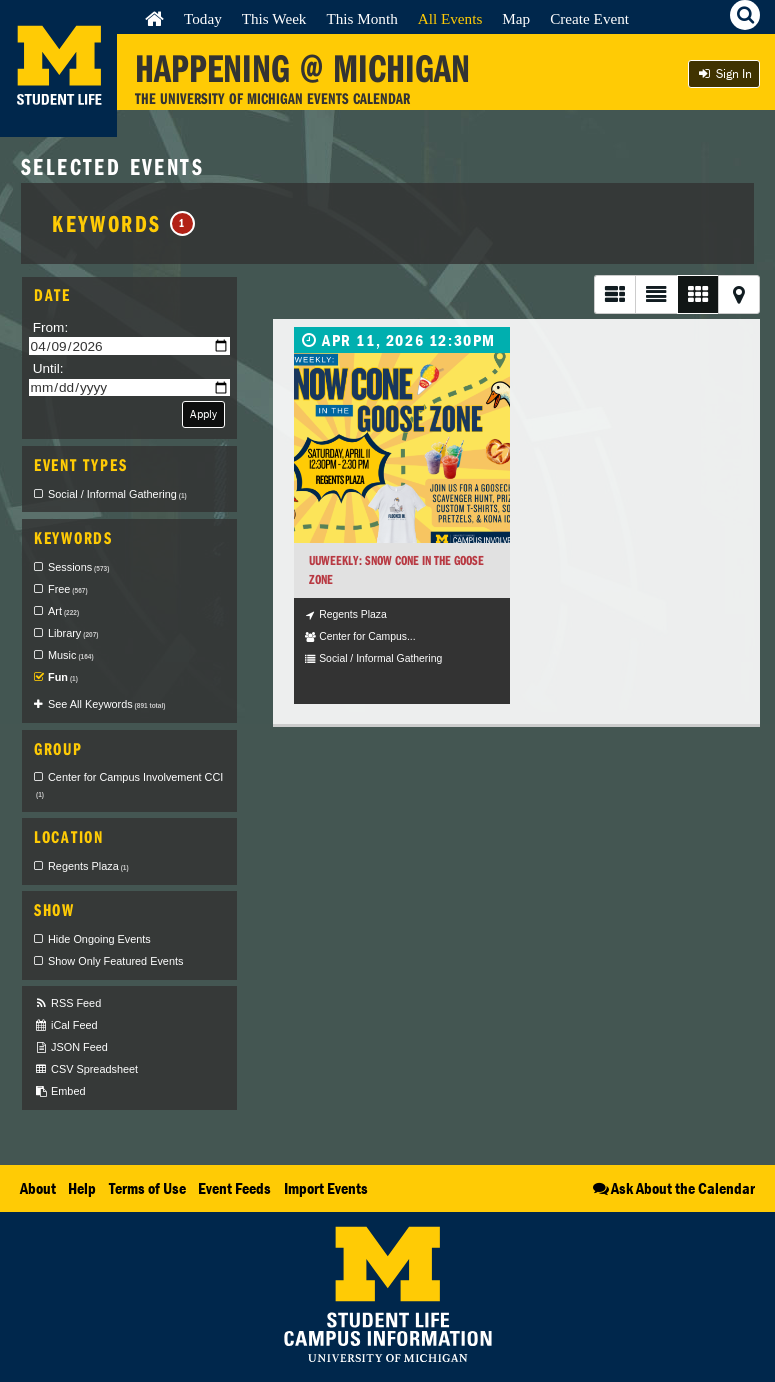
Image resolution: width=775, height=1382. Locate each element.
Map (516, 18)
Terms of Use (147, 1188)
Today (203, 18)
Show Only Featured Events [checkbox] (115, 961)
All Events (450, 18)
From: (51, 327)
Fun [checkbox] (63, 677)
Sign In (724, 73)
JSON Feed (71, 1047)
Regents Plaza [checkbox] (88, 866)
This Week (274, 18)
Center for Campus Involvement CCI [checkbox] (129, 785)
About (38, 1188)
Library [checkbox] (73, 633)
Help (82, 1188)
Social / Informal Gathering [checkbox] (117, 494)
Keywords (123, 223)
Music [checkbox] (71, 655)
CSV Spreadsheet (86, 1069)
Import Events (326, 1188)
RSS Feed (67, 1003)
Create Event (589, 18)
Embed (59, 1091)
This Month (361, 18)
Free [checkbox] (68, 589)
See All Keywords (106, 704)
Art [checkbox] (63, 611)
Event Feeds (234, 1188)
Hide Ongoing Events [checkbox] (99, 939)
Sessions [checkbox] (78, 567)
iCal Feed (66, 1025)
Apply (203, 413)
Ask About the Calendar (672, 1188)
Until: (48, 368)
